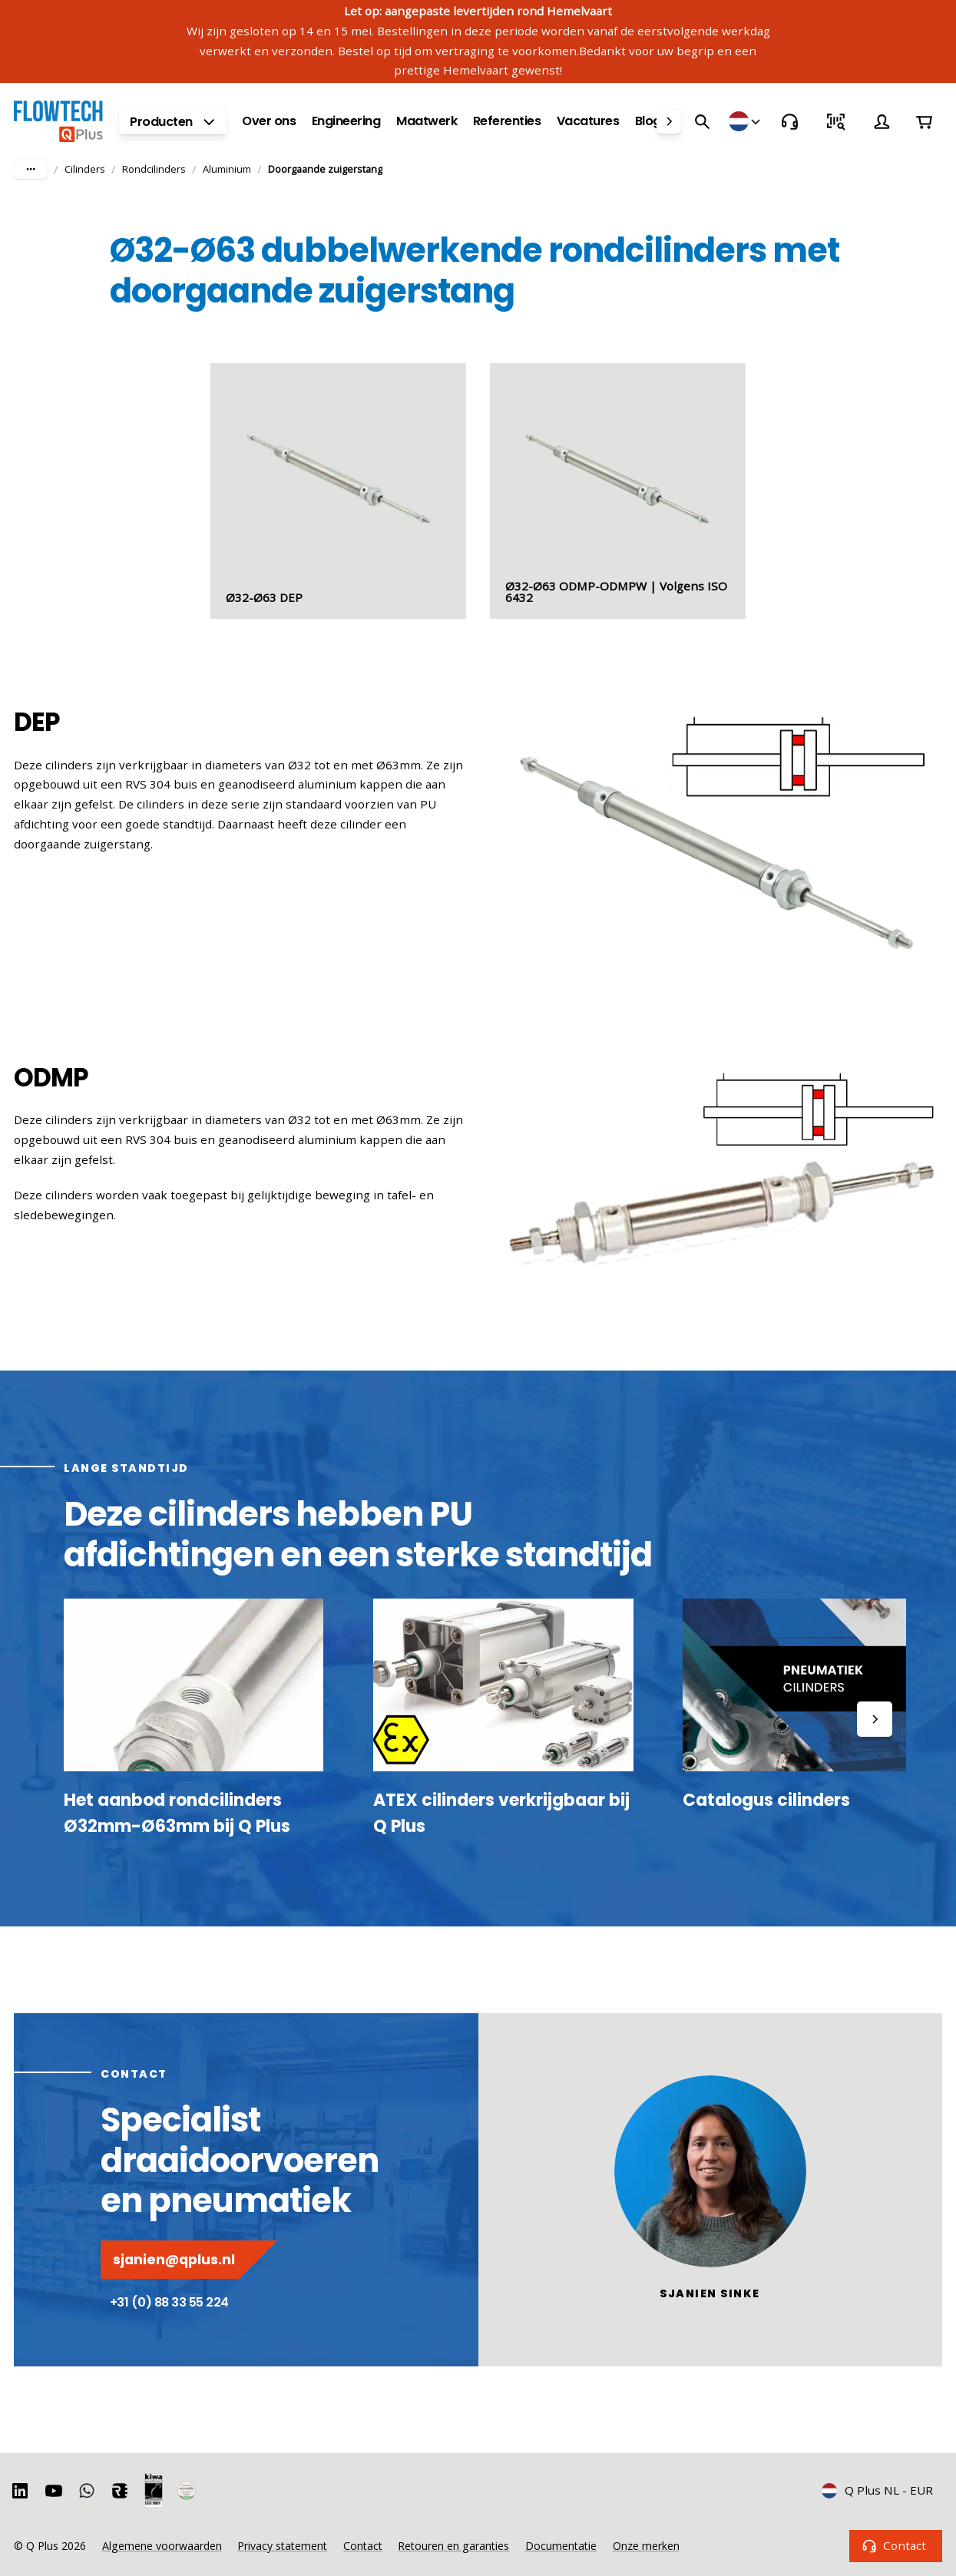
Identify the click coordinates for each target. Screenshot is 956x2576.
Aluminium (227, 169)
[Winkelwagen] (924, 121)
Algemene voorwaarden (162, 2545)
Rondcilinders (154, 169)
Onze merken (646, 2545)
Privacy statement (282, 2545)
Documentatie (561, 2545)
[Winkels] (745, 121)
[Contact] (789, 121)
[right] (669, 121)
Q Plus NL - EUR (877, 2490)
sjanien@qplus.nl (189, 2259)
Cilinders (85, 169)
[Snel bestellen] (835, 121)
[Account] (881, 121)
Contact (895, 2546)
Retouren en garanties (453, 2545)
